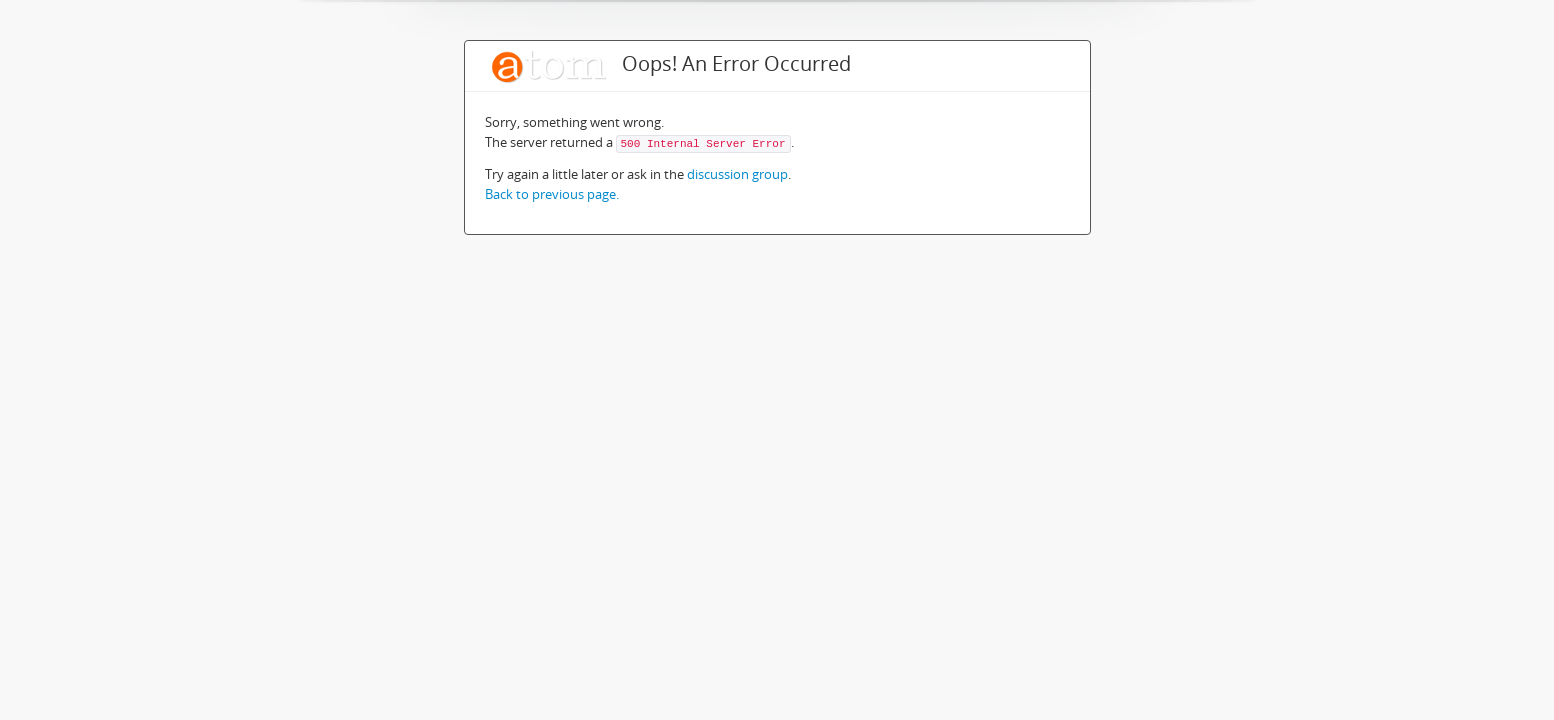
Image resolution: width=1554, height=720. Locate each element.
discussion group (737, 174)
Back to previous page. (552, 194)
